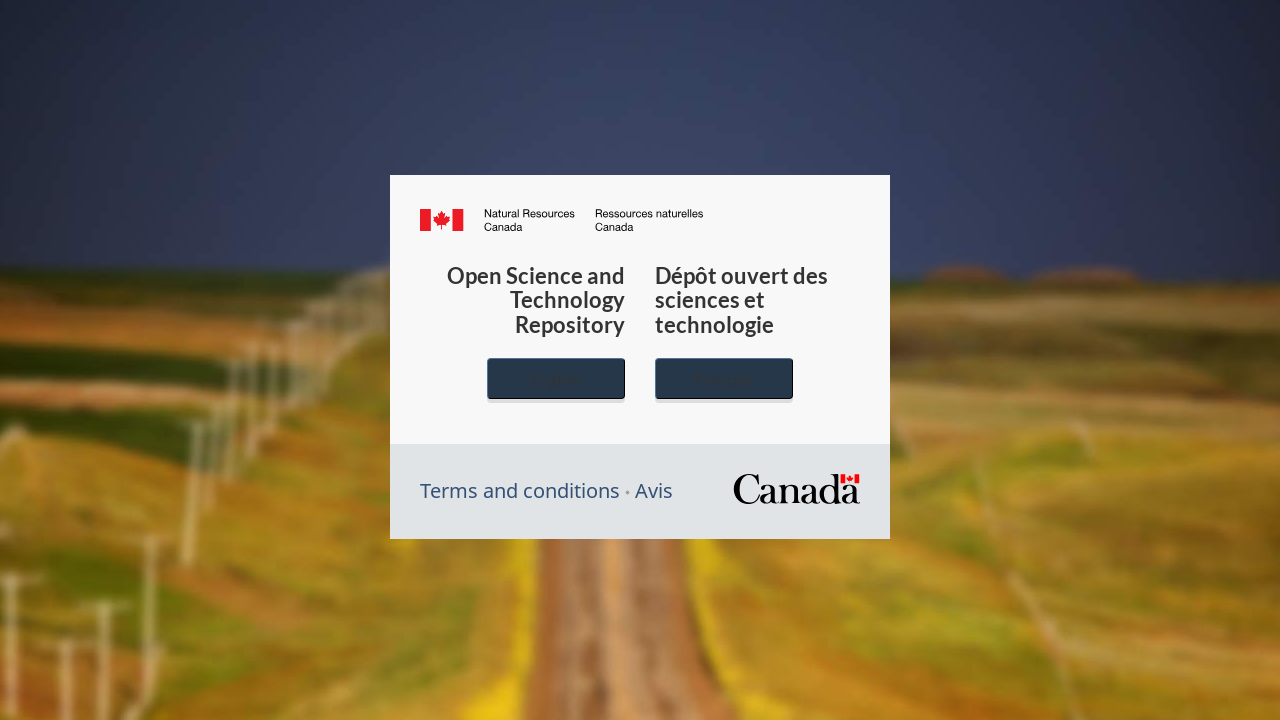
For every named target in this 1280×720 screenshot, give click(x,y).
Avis (654, 490)
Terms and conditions (520, 490)
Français (724, 378)
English (556, 378)
